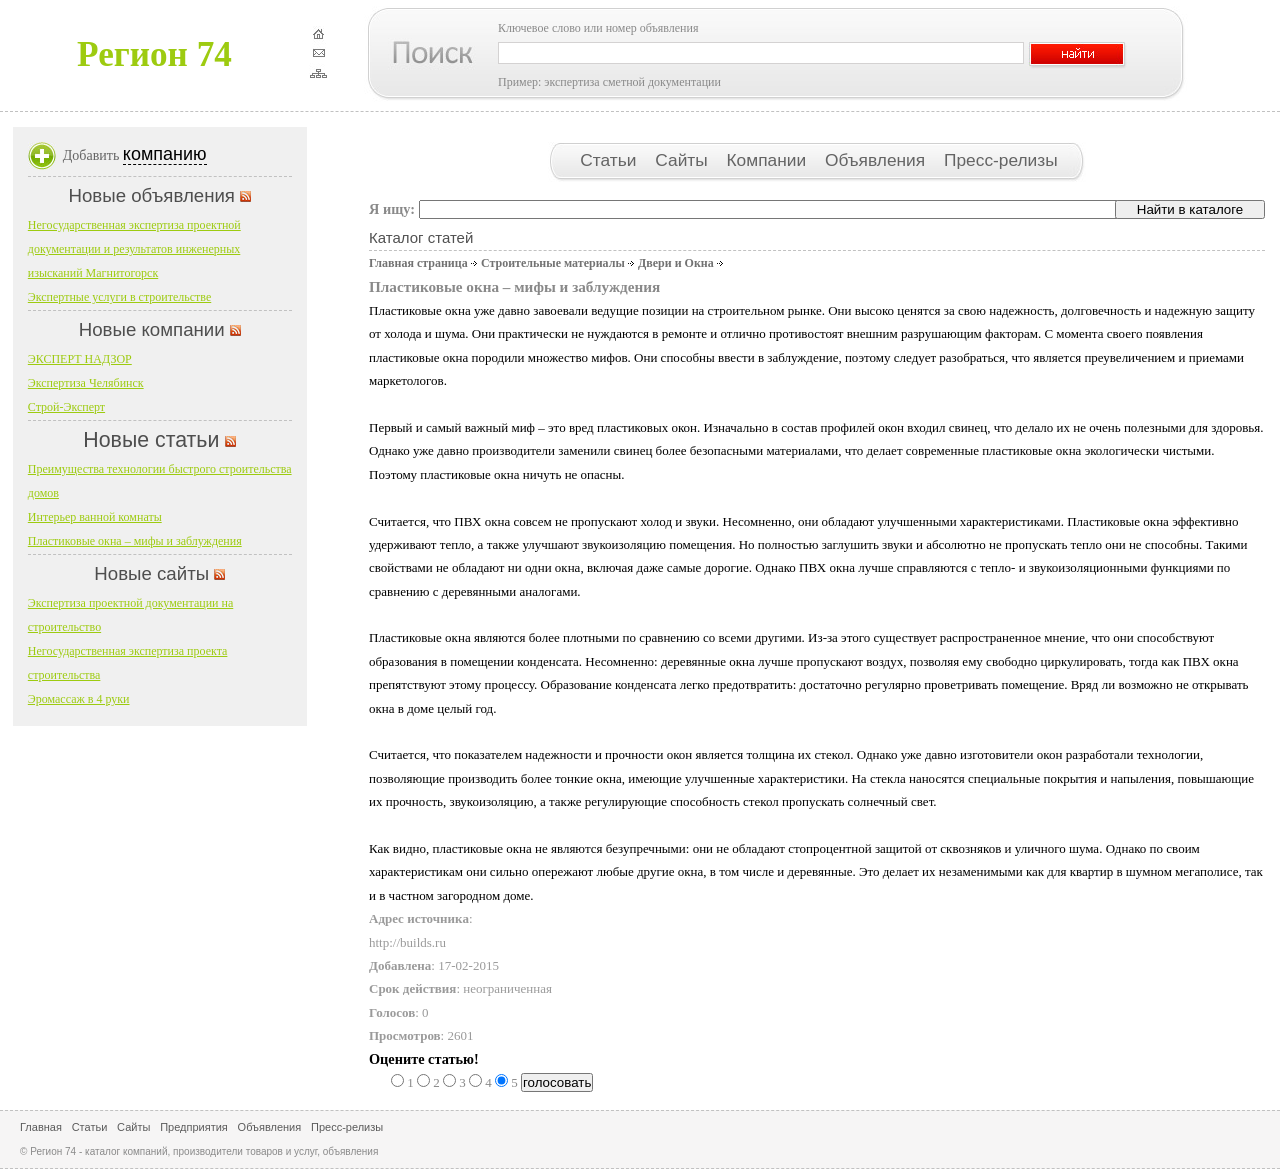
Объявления (877, 160)
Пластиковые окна (420, 637)
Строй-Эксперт (66, 407)
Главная (41, 1127)
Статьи (610, 160)
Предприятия (194, 1127)
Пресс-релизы (1001, 160)
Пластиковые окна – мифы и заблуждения (135, 541)
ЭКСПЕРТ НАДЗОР (80, 359)
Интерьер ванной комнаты (95, 517)
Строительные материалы (553, 263)
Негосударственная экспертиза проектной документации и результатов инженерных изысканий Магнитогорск (134, 249)
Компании (769, 160)
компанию (165, 154)
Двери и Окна (676, 263)
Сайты (683, 160)
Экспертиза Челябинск (86, 383)
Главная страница (418, 263)
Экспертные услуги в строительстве (119, 297)
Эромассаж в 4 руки (79, 699)
